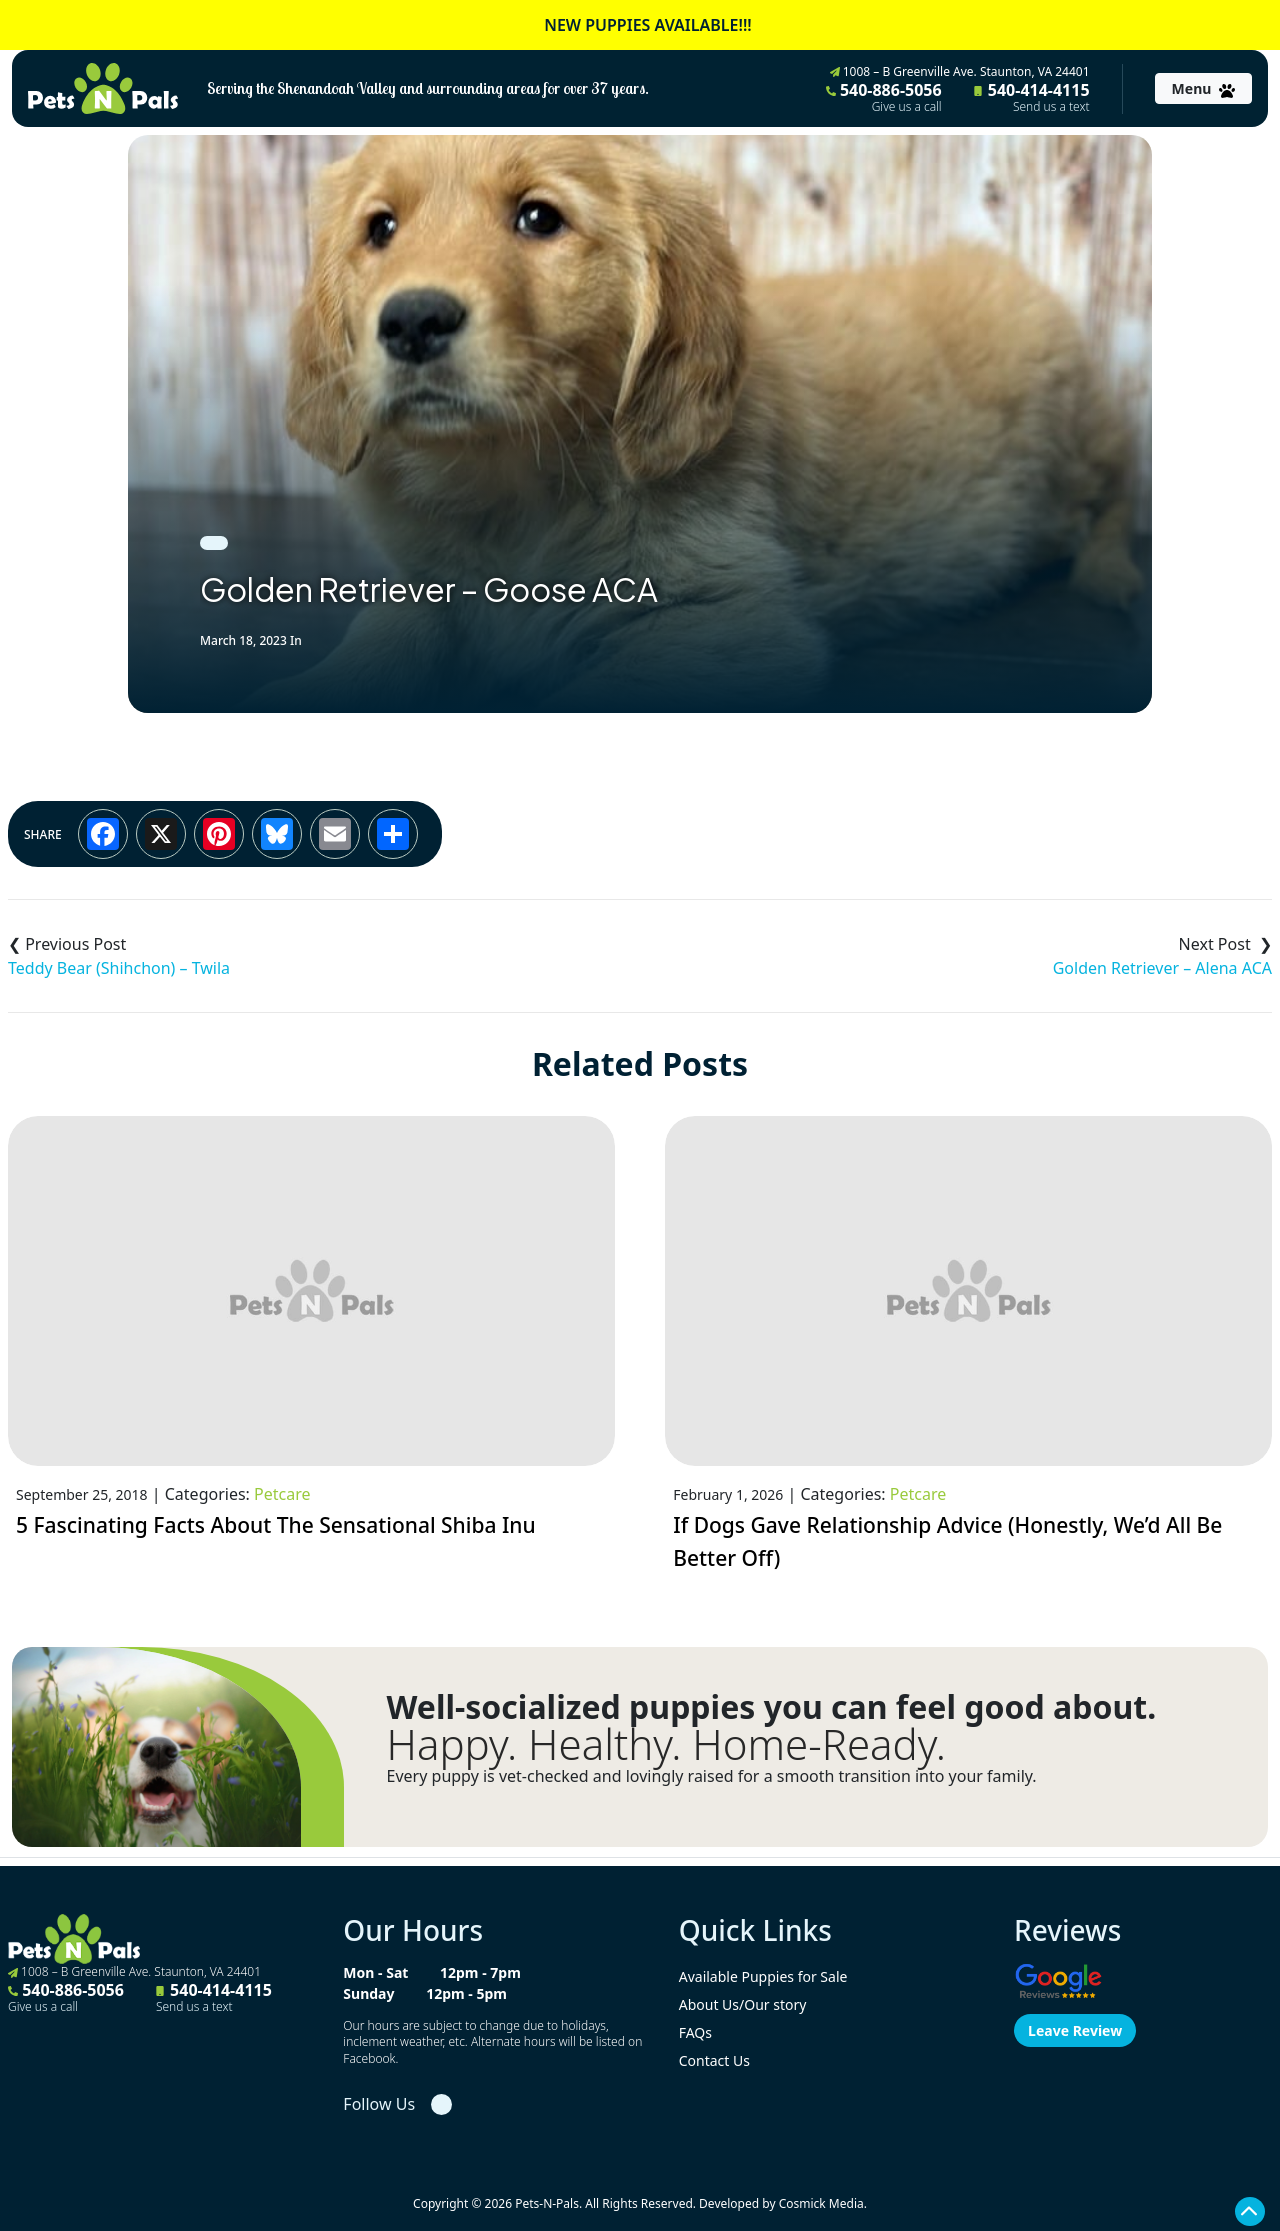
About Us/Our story (743, 2004)
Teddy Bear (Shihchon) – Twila (119, 968)
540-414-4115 (1032, 97)
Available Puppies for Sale (763, 1976)
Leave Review (1075, 2030)
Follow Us (379, 2104)
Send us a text (1051, 107)
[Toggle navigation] (1203, 88)
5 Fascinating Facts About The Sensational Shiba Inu (276, 1525)
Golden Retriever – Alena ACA (1162, 968)
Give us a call (907, 107)
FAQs (695, 2032)
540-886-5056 (884, 97)
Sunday (368, 1993)
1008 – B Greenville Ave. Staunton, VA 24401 (960, 71)
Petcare (282, 1494)
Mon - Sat (375, 1972)
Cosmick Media (821, 2203)
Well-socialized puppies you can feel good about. (772, 1707)
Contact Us (714, 2060)
